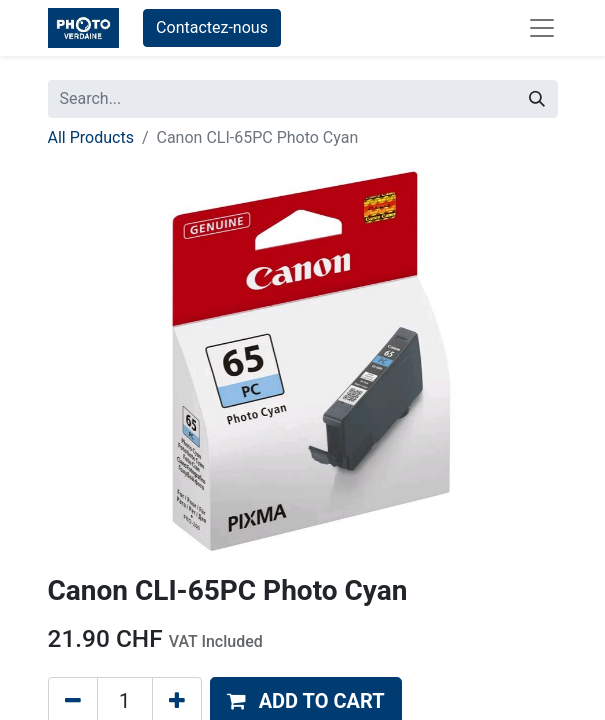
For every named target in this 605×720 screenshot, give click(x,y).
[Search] (537, 99)
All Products (91, 137)
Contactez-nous (212, 27)
